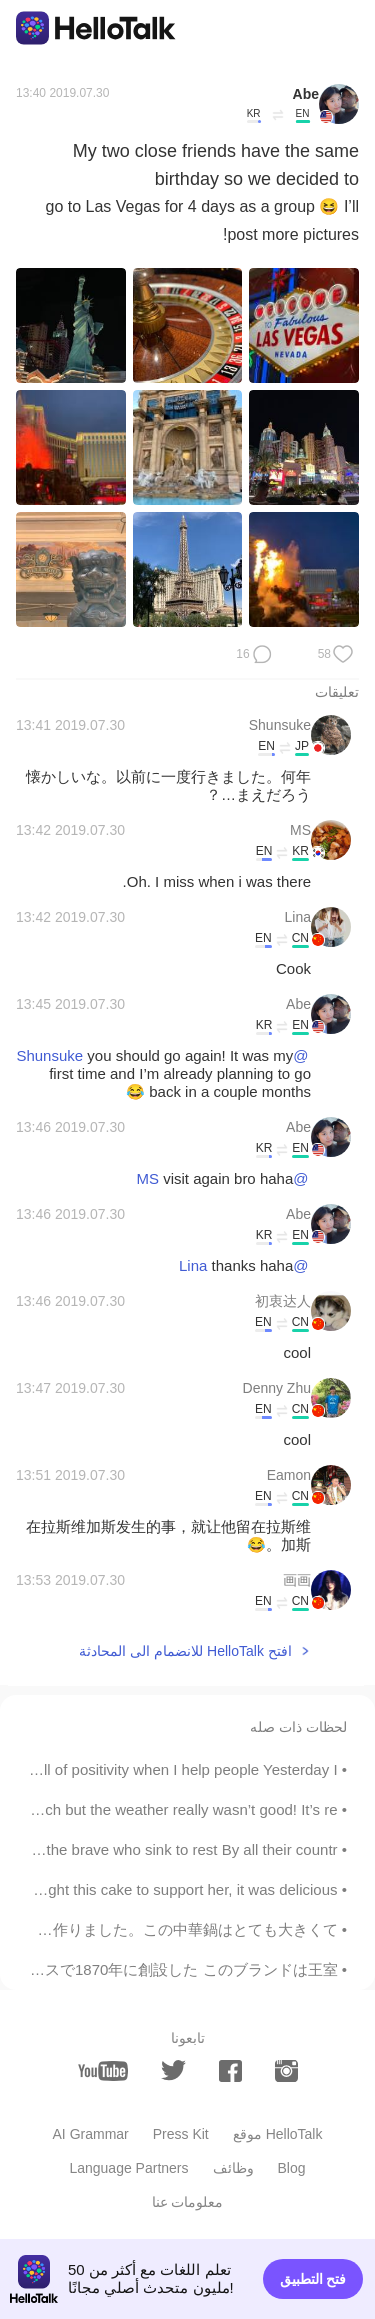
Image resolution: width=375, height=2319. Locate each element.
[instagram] (286, 2071)
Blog (292, 2168)
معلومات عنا (188, 2202)
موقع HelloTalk (278, 2134)
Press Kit (181, 2134)
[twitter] (173, 2070)
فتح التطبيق (313, 2279)
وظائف (233, 2168)
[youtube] (103, 2071)
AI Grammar (91, 2134)
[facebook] (230, 2071)
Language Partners (128, 2168)
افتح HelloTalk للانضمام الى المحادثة (185, 1651)
